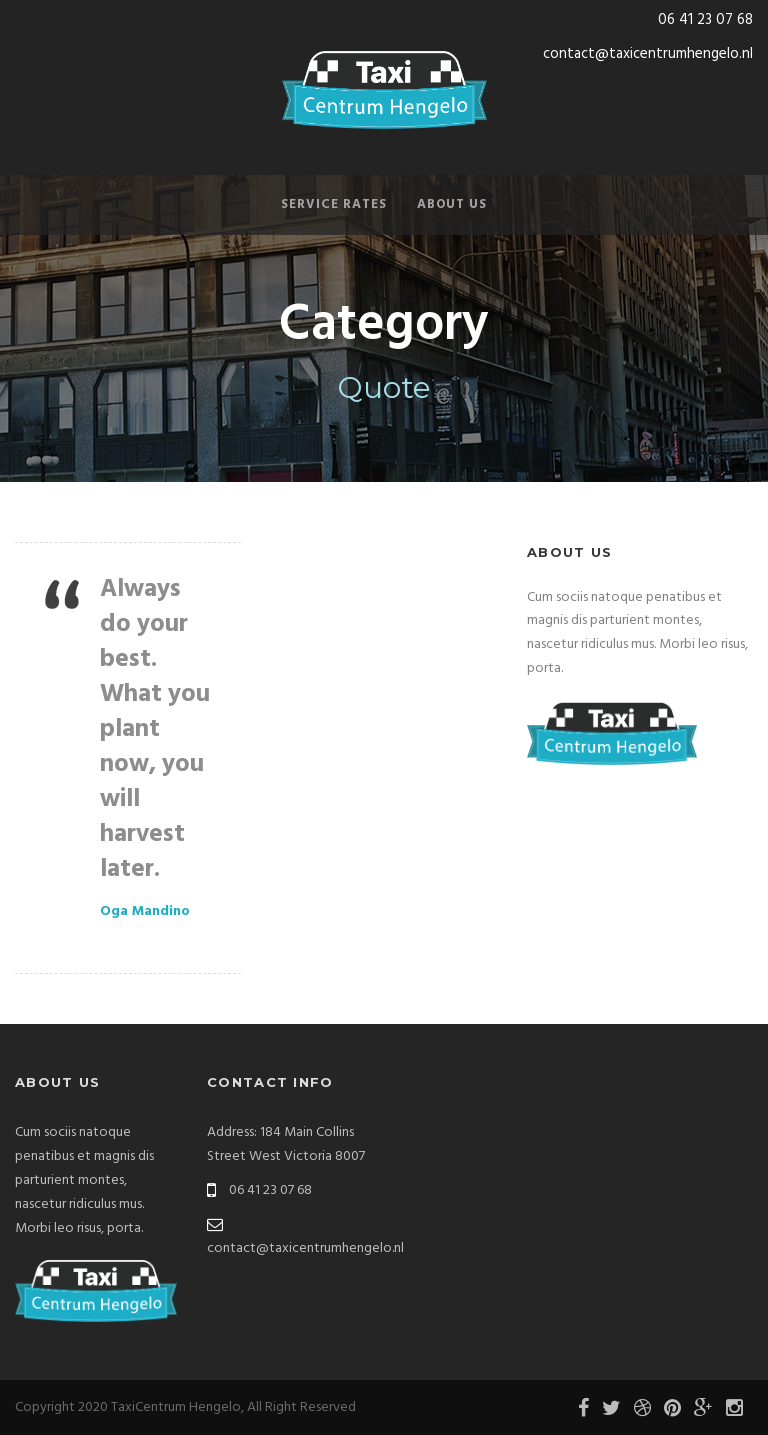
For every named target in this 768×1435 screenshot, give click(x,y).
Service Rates (334, 204)
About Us (452, 204)
